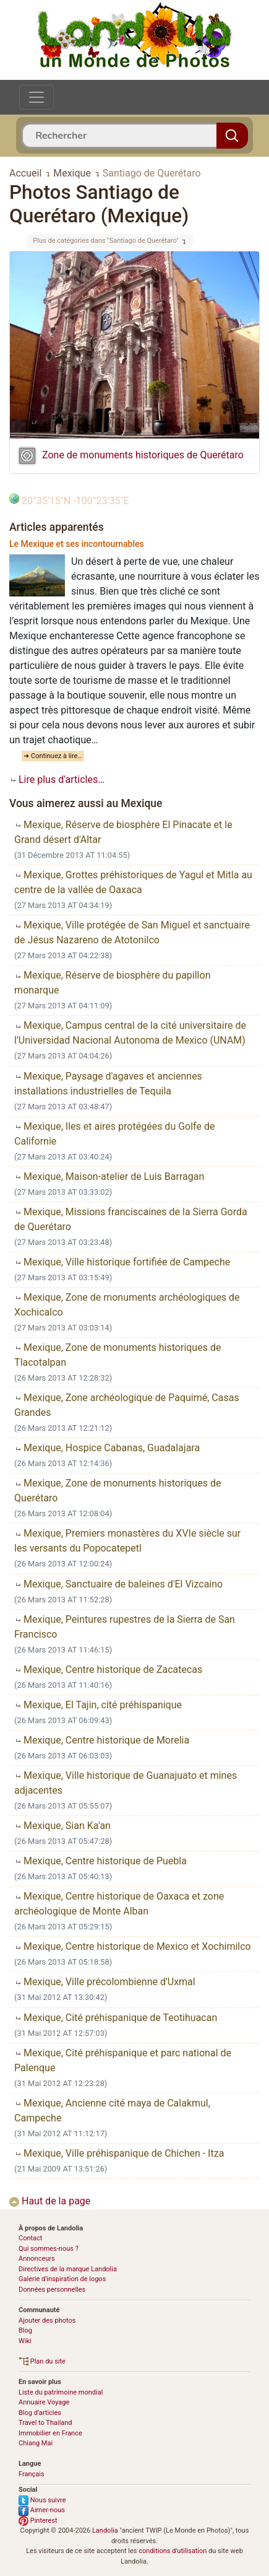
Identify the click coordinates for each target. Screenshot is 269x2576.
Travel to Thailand (45, 2423)
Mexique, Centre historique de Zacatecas (108, 1669)
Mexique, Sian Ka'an (62, 1826)
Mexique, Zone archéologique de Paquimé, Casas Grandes (126, 1405)
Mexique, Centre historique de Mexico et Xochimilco (132, 1946)
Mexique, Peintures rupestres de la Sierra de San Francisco (124, 1626)
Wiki (25, 2341)
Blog (25, 2330)
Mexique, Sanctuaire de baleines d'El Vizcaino (118, 1584)
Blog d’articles (40, 2413)
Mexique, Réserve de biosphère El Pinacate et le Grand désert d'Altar (123, 832)
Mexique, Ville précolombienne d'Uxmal (104, 1982)
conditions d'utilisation (173, 2551)
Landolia (105, 2530)
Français (32, 2474)
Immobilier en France (50, 2433)
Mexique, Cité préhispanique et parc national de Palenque (122, 2060)
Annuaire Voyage (44, 2402)
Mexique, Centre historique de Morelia (101, 1740)
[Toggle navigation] (36, 97)
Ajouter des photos (47, 2320)
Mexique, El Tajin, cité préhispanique (98, 1705)
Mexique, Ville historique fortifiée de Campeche (122, 1262)
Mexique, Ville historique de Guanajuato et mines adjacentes (125, 1783)
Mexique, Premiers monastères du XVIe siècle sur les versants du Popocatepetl (127, 1540)
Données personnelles (52, 2290)
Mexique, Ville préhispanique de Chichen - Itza (119, 2153)
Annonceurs (37, 2259)
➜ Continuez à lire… (52, 756)
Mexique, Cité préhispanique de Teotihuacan (115, 2018)
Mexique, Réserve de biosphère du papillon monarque (112, 982)
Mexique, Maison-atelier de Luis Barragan (109, 1176)
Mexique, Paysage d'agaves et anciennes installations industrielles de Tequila (108, 1083)
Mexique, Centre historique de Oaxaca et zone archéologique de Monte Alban (119, 1903)
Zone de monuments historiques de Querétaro (143, 455)
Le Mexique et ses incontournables (76, 544)
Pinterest (38, 2521)
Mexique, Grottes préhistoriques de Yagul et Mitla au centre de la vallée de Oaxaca (133, 882)
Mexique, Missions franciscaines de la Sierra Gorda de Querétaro (130, 1219)
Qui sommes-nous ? (49, 2249)
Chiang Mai (36, 2443)
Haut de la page (49, 2201)
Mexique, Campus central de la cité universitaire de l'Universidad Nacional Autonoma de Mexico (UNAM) (130, 1032)
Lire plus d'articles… (57, 779)
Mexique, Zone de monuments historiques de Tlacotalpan (117, 1355)
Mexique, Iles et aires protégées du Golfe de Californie (114, 1133)
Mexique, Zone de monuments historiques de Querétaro (117, 1490)
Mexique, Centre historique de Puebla (100, 1861)
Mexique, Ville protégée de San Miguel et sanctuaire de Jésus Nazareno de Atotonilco (132, 932)
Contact (30, 2238)
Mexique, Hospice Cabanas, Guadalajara (107, 1448)
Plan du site (42, 2361)
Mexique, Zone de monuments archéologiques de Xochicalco (127, 1304)
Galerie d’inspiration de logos (62, 2279)
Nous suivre (42, 2500)
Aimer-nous (42, 2510)
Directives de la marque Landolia (68, 2269)
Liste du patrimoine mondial (61, 2392)
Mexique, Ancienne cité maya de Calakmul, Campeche (112, 2110)
